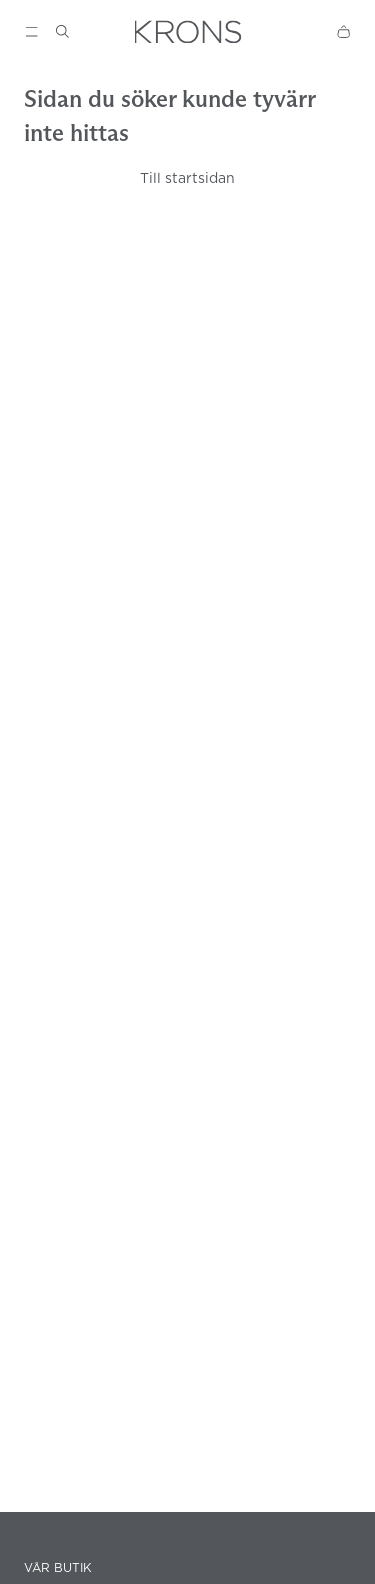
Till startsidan (187, 178)
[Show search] (62, 32)
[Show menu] (31, 31)
